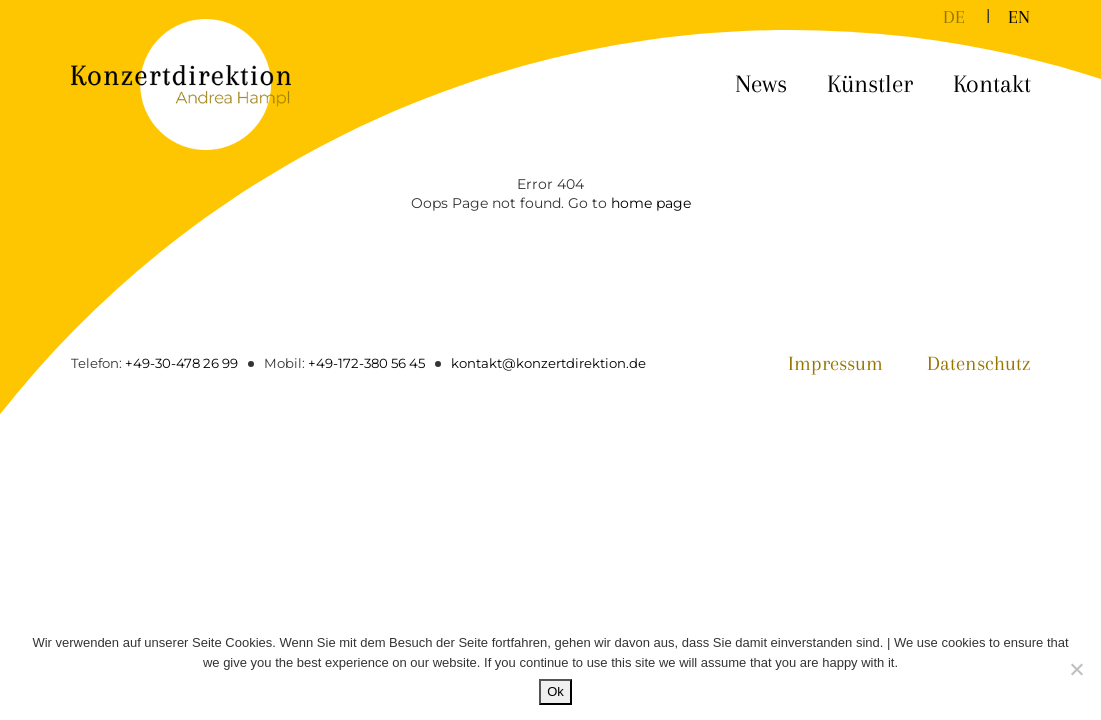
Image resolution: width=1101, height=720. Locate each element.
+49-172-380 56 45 (366, 363)
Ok (555, 691)
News (761, 83)
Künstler (870, 83)
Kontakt (992, 83)
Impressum (835, 363)
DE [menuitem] (954, 16)
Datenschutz (979, 363)
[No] (1076, 669)
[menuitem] (954, 15)
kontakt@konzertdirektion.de (548, 363)
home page (651, 203)
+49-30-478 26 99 (181, 363)
